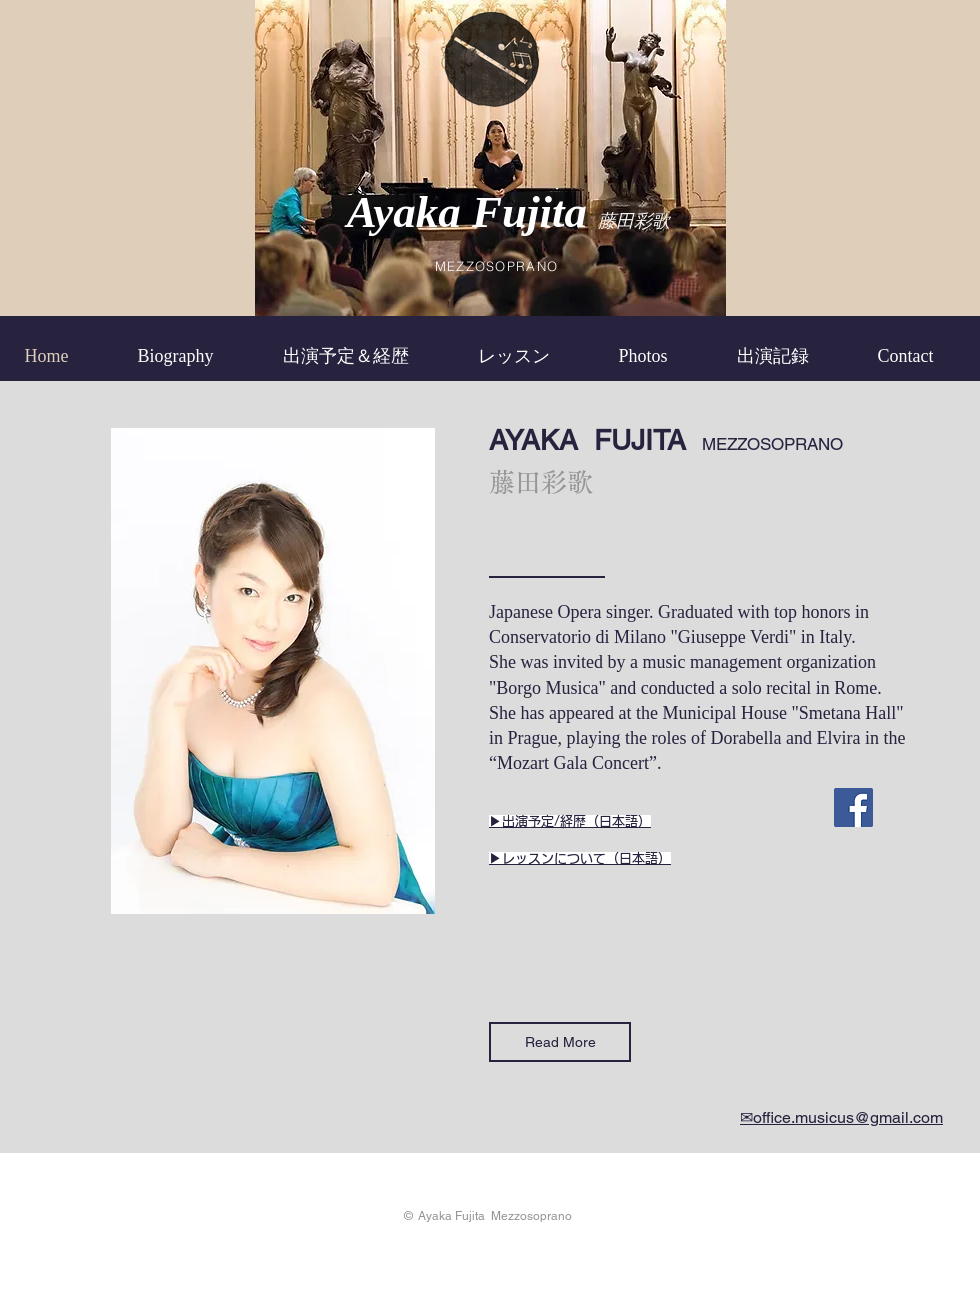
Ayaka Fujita (473, 212)
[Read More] (560, 1042)
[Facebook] (853, 807)
